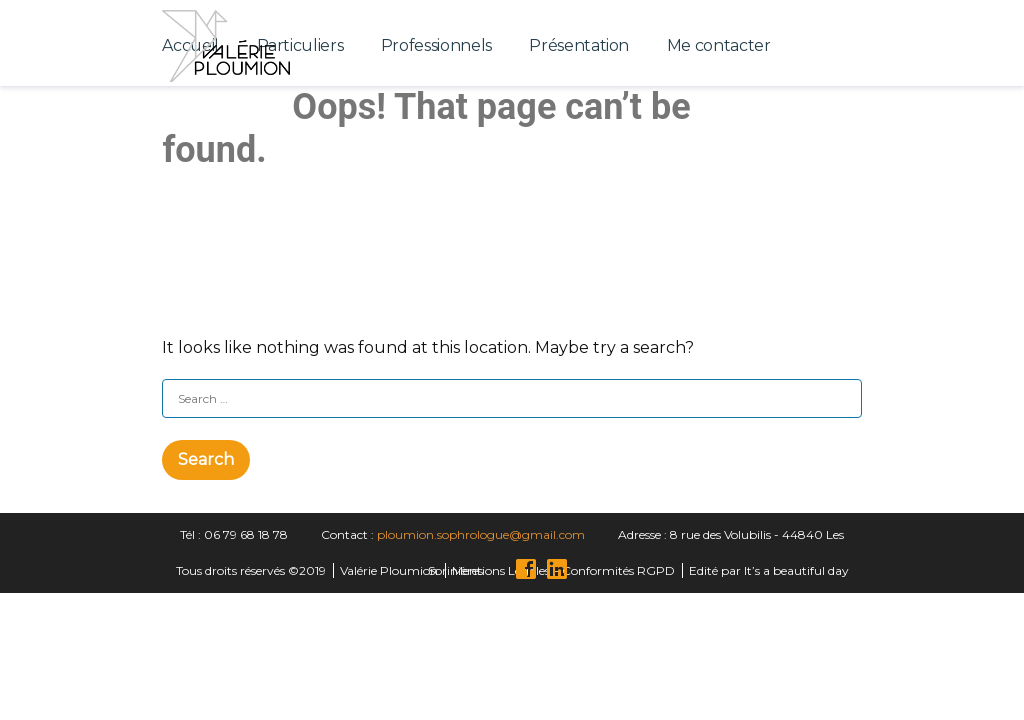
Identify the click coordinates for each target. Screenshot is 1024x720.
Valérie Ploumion (389, 570)
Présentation (579, 45)
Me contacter (719, 45)
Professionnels (436, 45)
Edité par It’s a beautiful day (769, 570)
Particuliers (300, 45)
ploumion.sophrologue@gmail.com (481, 534)
